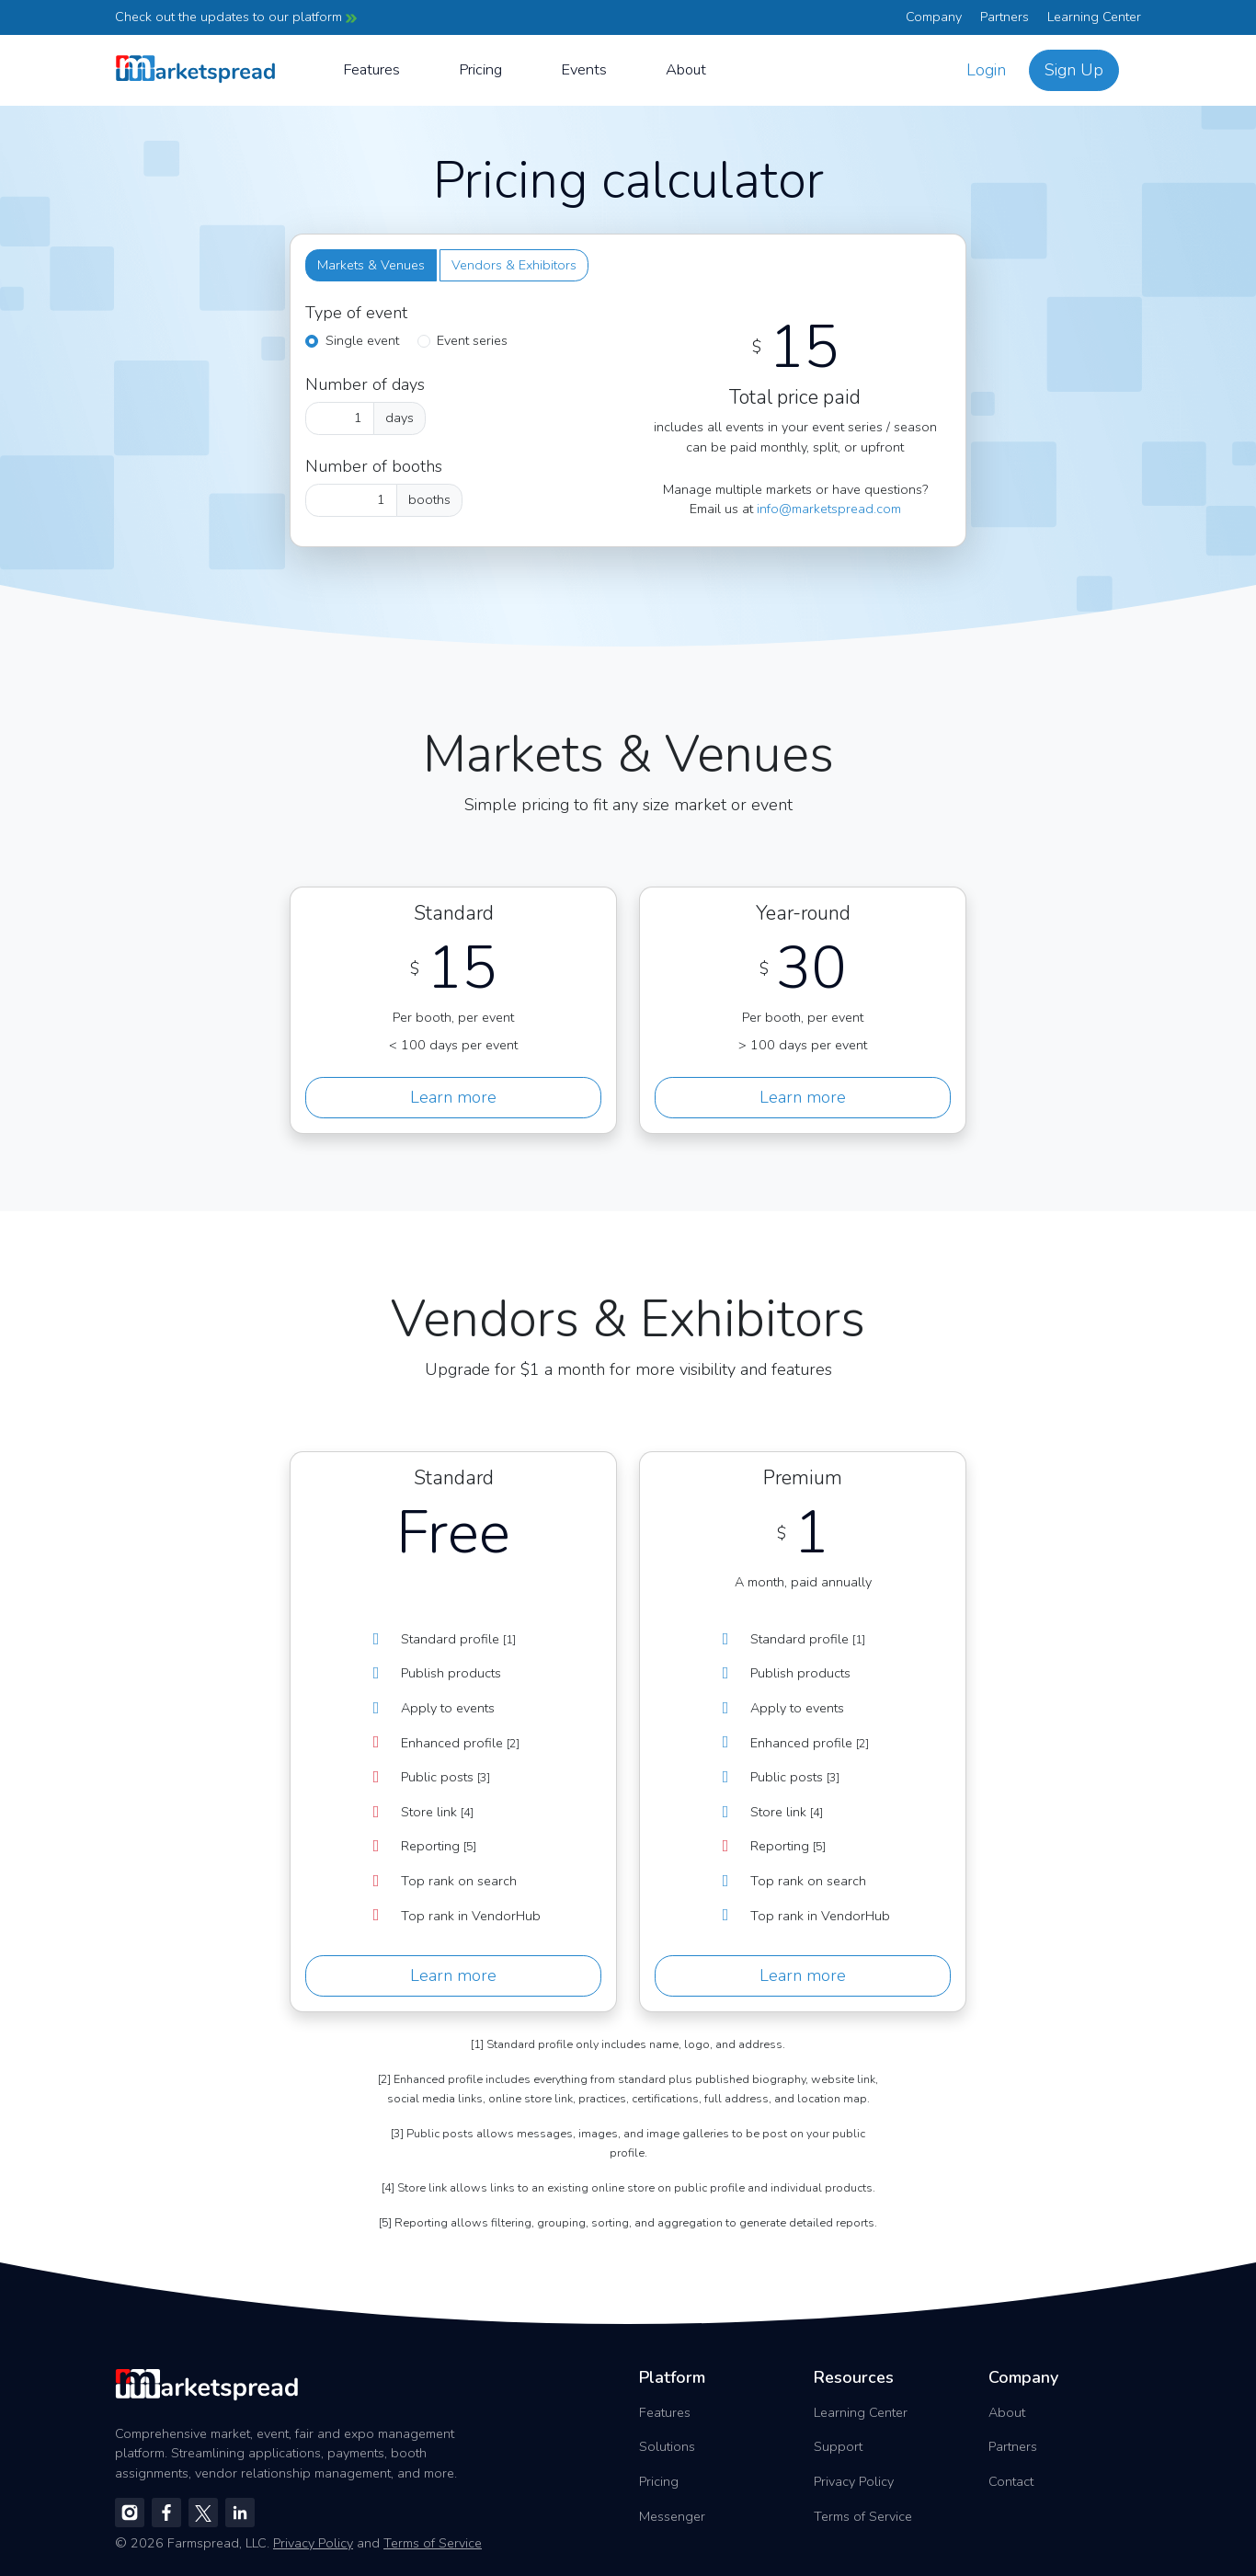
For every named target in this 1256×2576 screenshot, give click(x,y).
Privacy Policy (854, 2481)
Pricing (480, 69)
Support (838, 2446)
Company (934, 16)
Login (986, 70)
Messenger (672, 2516)
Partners (1004, 16)
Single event (362, 340)
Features (371, 69)
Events (584, 69)
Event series (472, 340)
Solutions (667, 2446)
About (686, 69)
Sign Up (1074, 70)
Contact (1010, 2481)
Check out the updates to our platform (236, 16)
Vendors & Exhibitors (514, 265)
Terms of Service (863, 2516)
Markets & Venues (371, 265)
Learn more (453, 1097)
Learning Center (1094, 16)
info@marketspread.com (829, 508)
